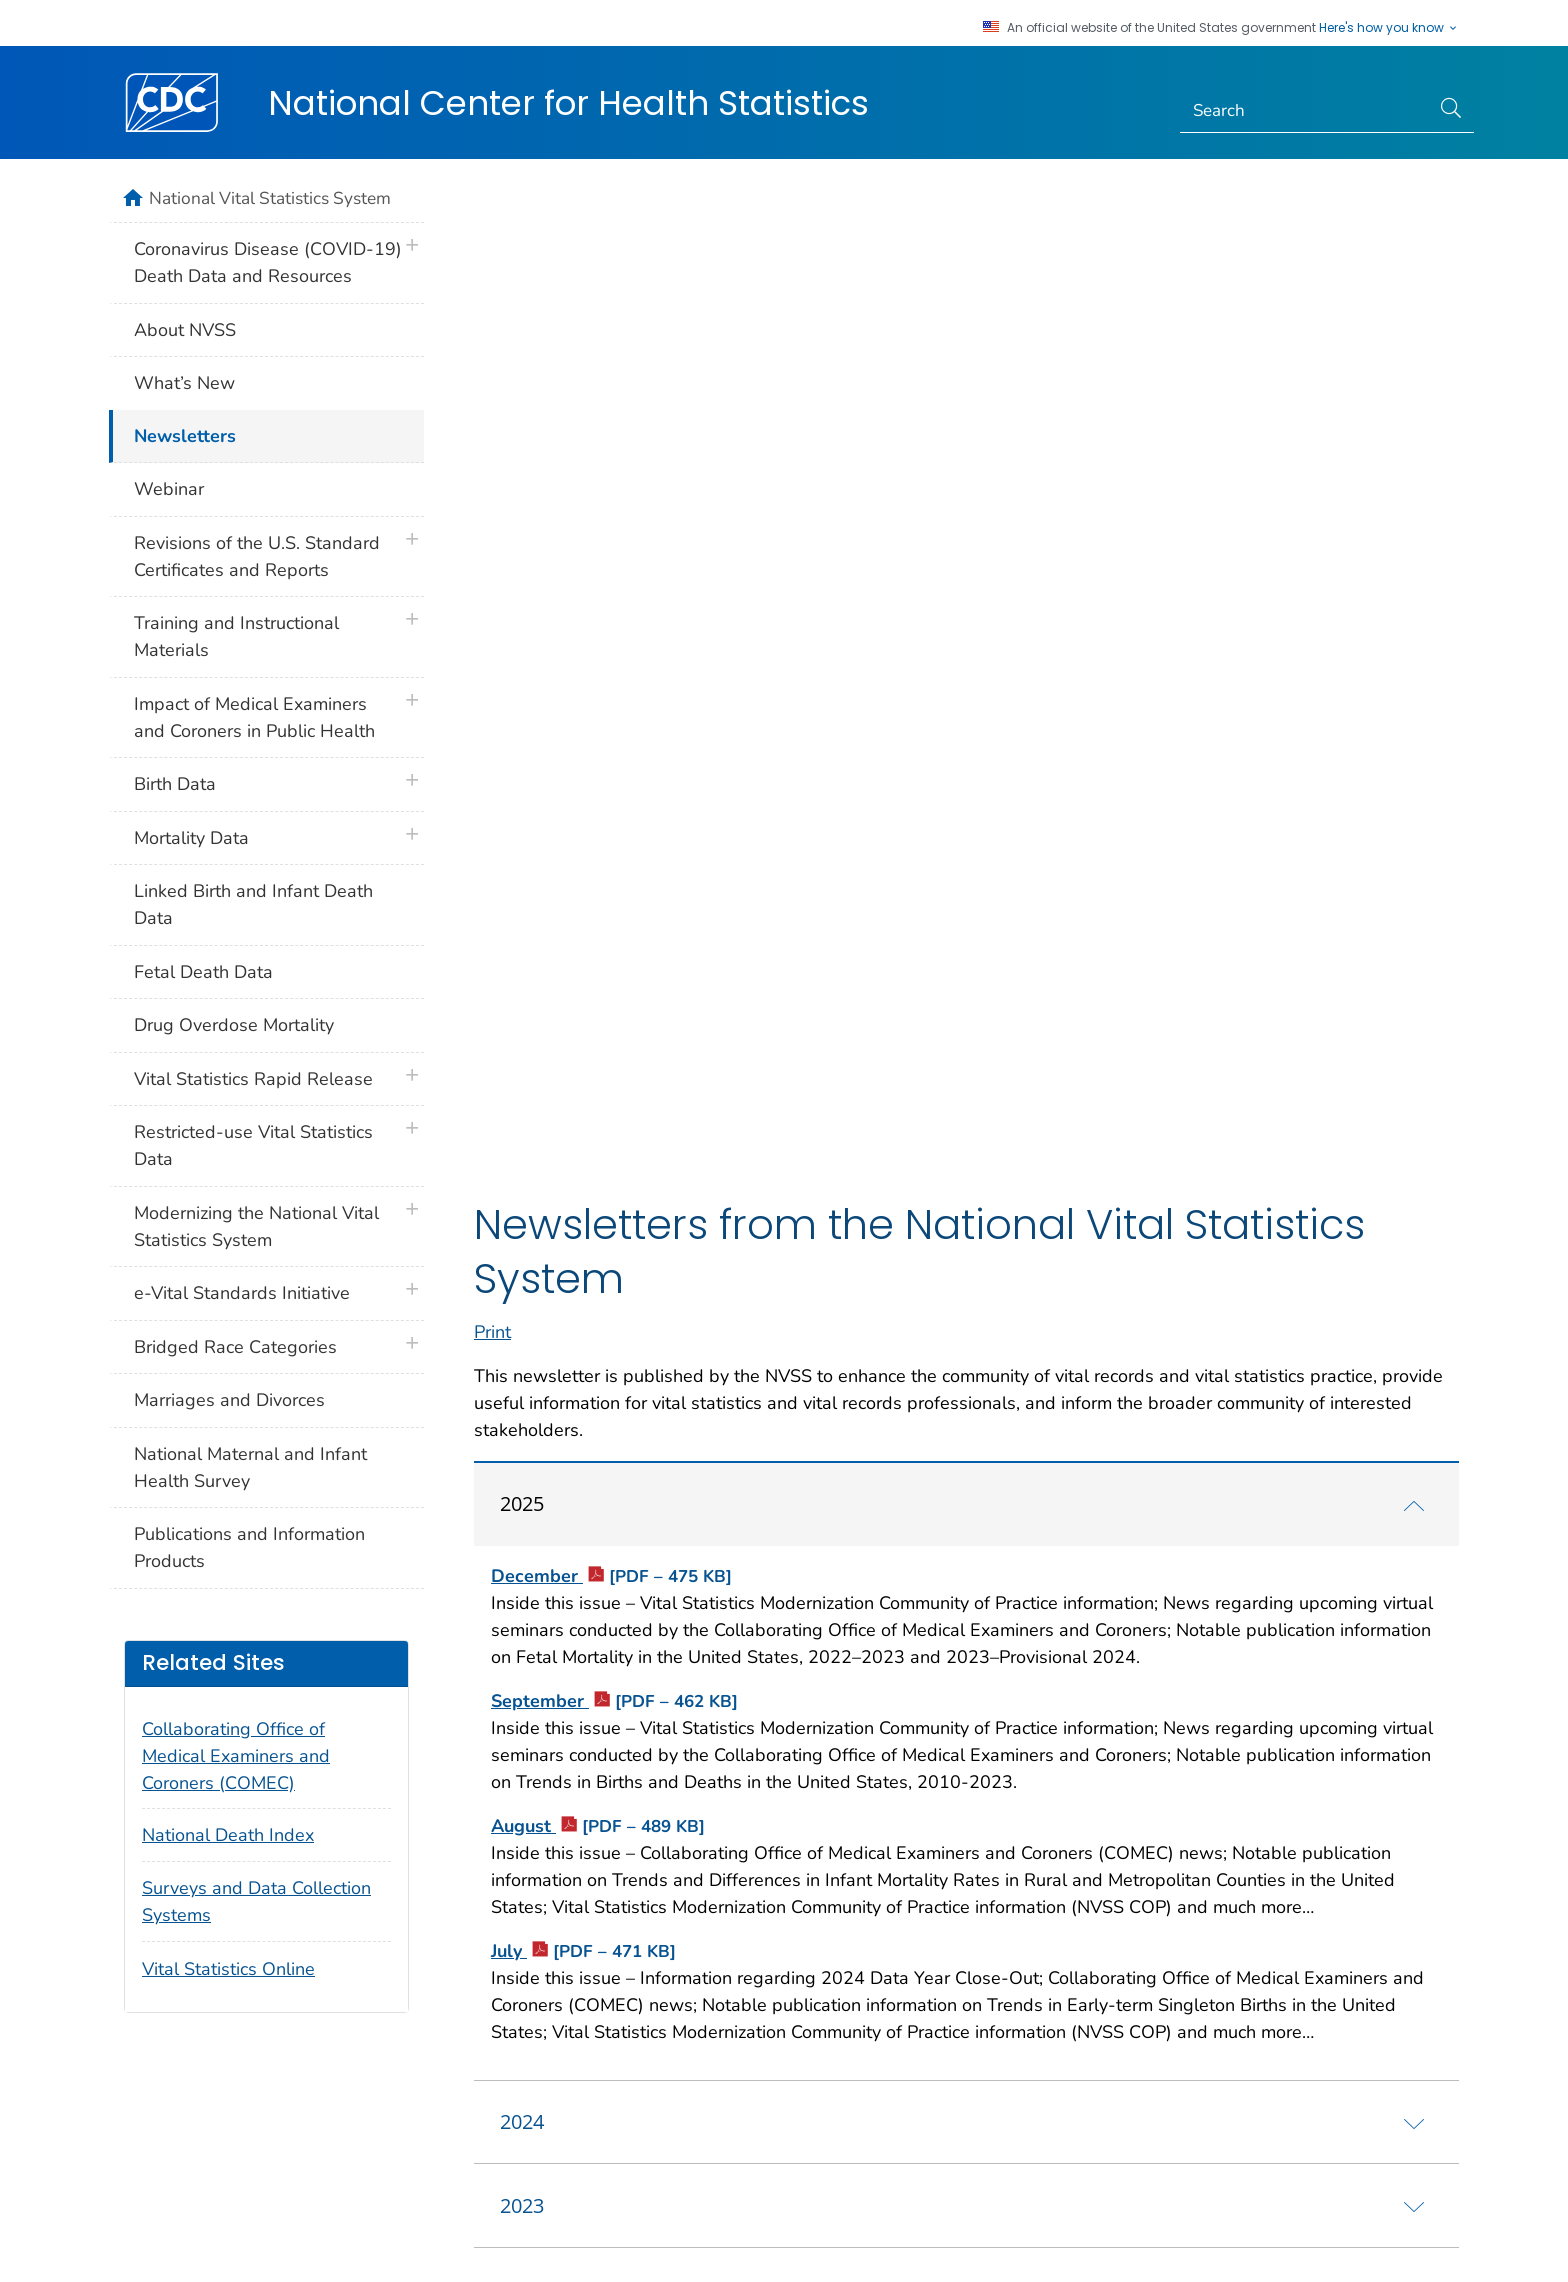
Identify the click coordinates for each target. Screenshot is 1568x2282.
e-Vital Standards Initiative (242, 1293)
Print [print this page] (492, 402)
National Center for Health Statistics (568, 103)
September (614, 771)
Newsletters (185, 436)
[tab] (966, 573)
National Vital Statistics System (270, 198)
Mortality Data (191, 838)
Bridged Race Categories (235, 1347)
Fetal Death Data (203, 972)
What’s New (184, 383)
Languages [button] (734, 2060)
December (611, 646)
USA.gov (1438, 2238)
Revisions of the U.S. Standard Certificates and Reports (257, 556)
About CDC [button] (371, 2060)
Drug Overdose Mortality (234, 1025)
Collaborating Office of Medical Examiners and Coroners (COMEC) (236, 1756)
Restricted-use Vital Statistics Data (253, 1145)
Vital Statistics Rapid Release (253, 1079)
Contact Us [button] (170, 2060)
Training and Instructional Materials (236, 636)
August (598, 896)
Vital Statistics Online (228, 1969)
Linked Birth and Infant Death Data (253, 904)
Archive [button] (916, 2060)
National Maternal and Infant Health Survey (250, 1467)
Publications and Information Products (249, 1547)
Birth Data (175, 784)
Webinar (169, 489)
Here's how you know (1389, 28)
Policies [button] (553, 2060)
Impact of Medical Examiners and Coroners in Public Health (254, 717)
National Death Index (228, 1835)
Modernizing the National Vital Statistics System (256, 1226)
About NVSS (185, 330)
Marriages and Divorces (229, 1400)
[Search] (1305, 111)
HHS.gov (1362, 2238)
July (583, 1021)
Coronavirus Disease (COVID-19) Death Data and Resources (268, 262)
